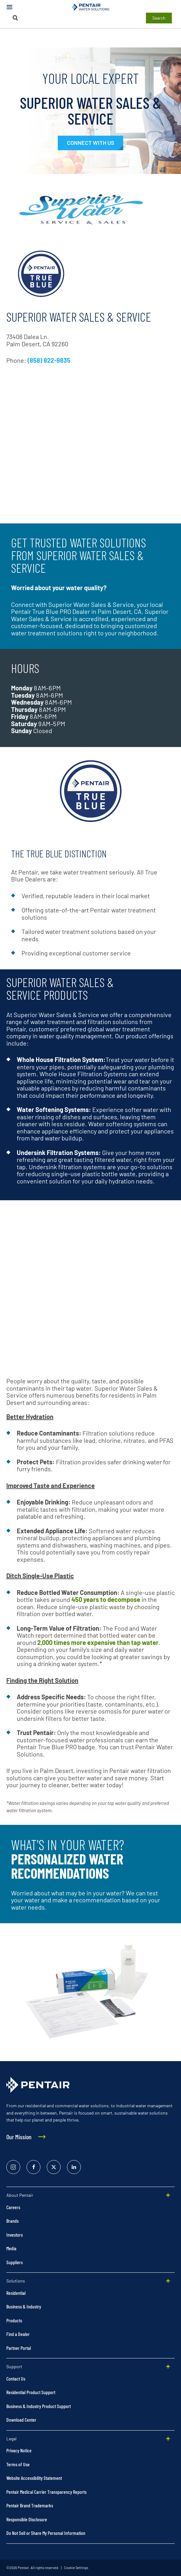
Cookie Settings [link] (75, 2568)
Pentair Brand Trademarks (29, 2505)
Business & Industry (23, 2306)
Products (14, 2320)
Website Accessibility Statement (34, 2478)
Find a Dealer (18, 2334)
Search (159, 18)
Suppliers (14, 2262)
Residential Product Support (30, 2392)
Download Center (21, 2420)
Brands (12, 2221)
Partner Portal (18, 2348)
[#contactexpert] (90, 143)
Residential (16, 2293)
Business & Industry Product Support (38, 2406)
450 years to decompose (105, 1599)
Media (11, 2248)
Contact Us (15, 2378)
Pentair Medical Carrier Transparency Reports (46, 2492)
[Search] (15, 18)
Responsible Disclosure (26, 2519)
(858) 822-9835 (48, 360)
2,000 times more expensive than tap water (98, 1642)
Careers (13, 2207)
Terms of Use (18, 2464)
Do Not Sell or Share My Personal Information (45, 2533)
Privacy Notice (19, 2450)
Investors (14, 2235)
